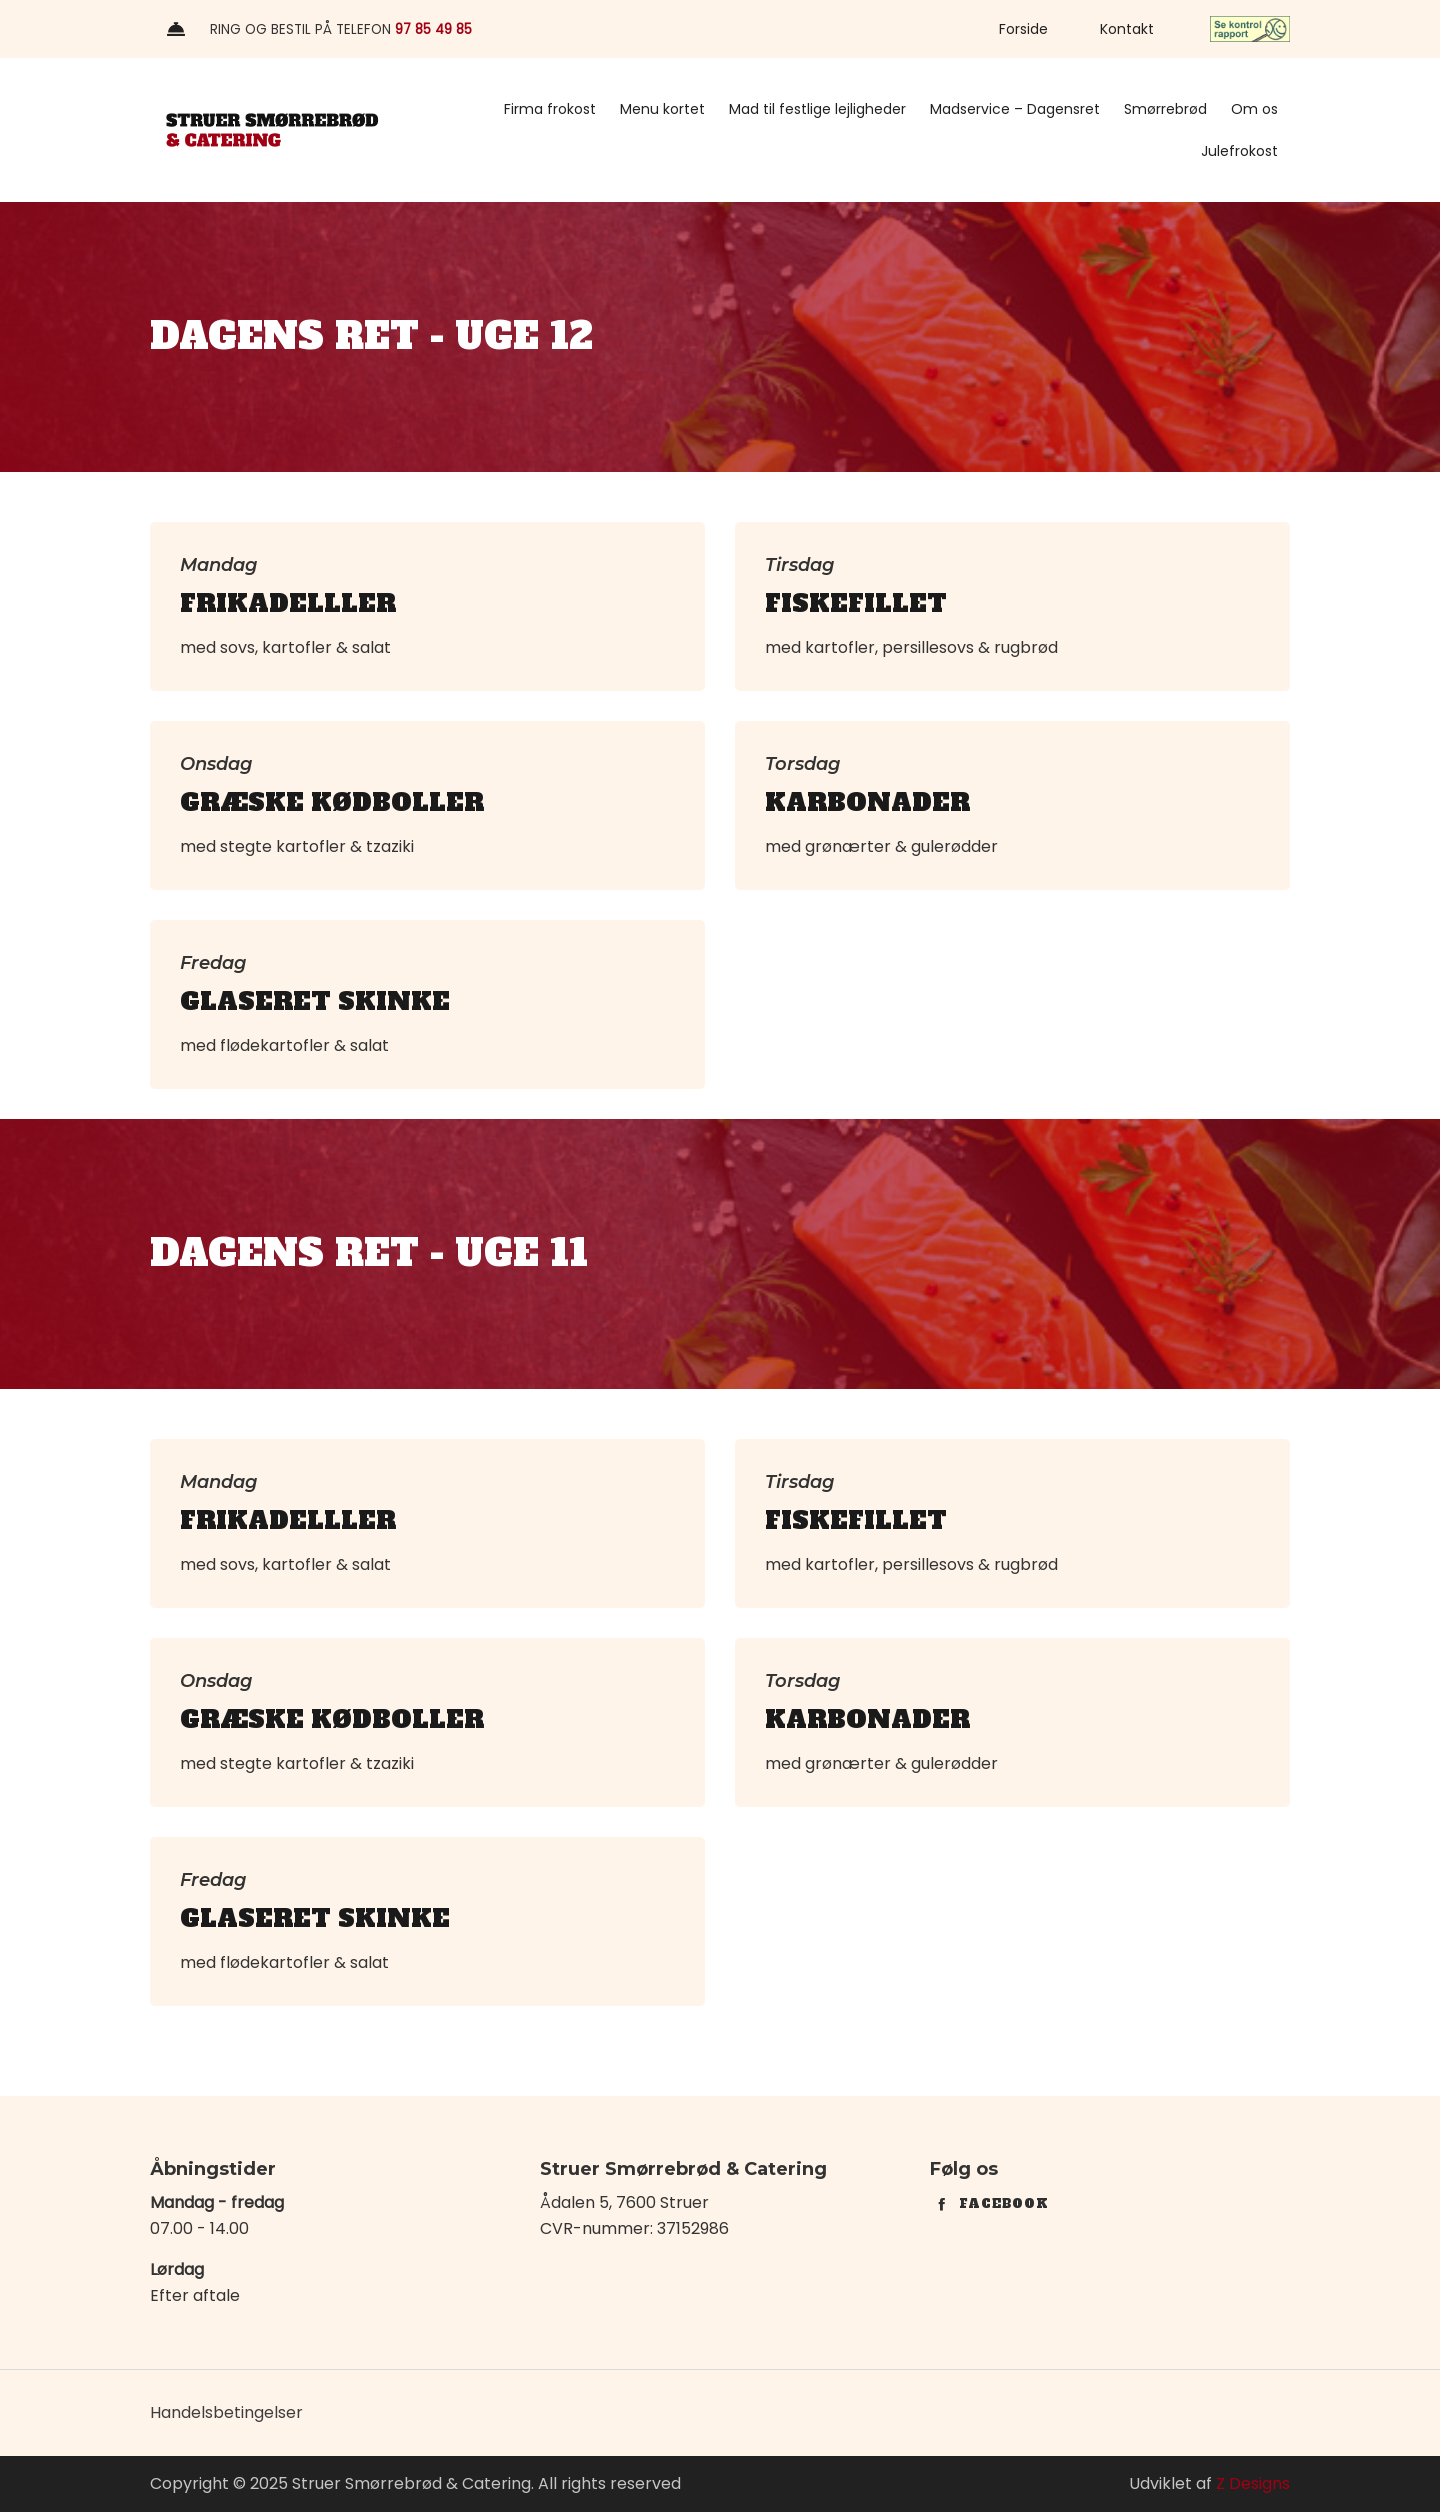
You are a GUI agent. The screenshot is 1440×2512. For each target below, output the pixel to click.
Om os (1254, 109)
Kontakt (1127, 29)
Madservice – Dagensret (1015, 109)
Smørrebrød (1165, 109)
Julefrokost (1239, 151)
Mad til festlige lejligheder (817, 109)
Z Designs (1253, 2483)
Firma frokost (550, 109)
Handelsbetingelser (226, 2412)
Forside (1023, 29)
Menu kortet (662, 109)
